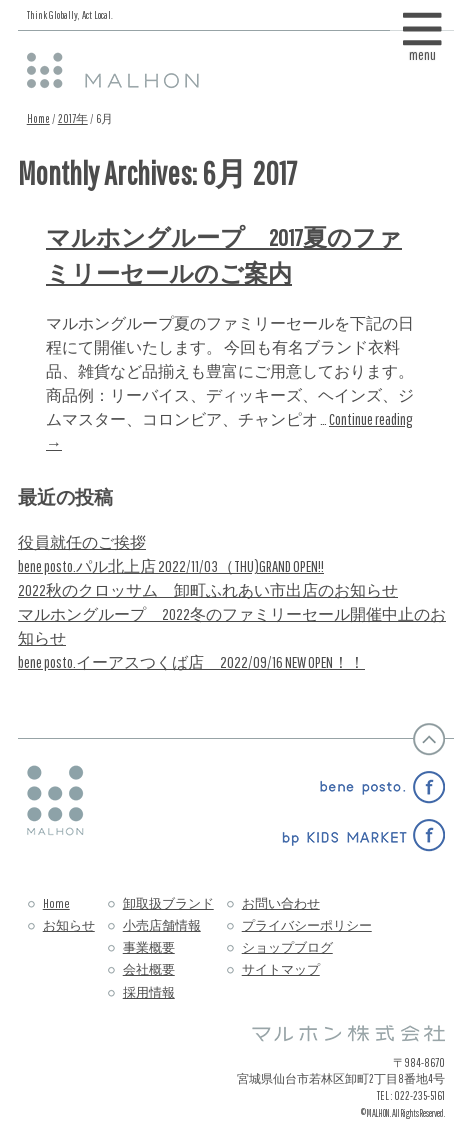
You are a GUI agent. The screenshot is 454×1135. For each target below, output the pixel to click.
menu (422, 48)
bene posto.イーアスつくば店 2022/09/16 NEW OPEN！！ (191, 662)
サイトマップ (281, 969)
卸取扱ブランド (168, 903)
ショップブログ (287, 947)
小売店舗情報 (162, 925)
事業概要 (149, 947)
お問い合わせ (281, 903)
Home (38, 118)
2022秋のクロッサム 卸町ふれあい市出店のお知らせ (208, 590)
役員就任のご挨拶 (82, 542)
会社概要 (149, 969)
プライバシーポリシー (307, 925)
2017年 (73, 118)
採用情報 (149, 992)
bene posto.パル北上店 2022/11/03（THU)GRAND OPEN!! (171, 566)
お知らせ (69, 925)
